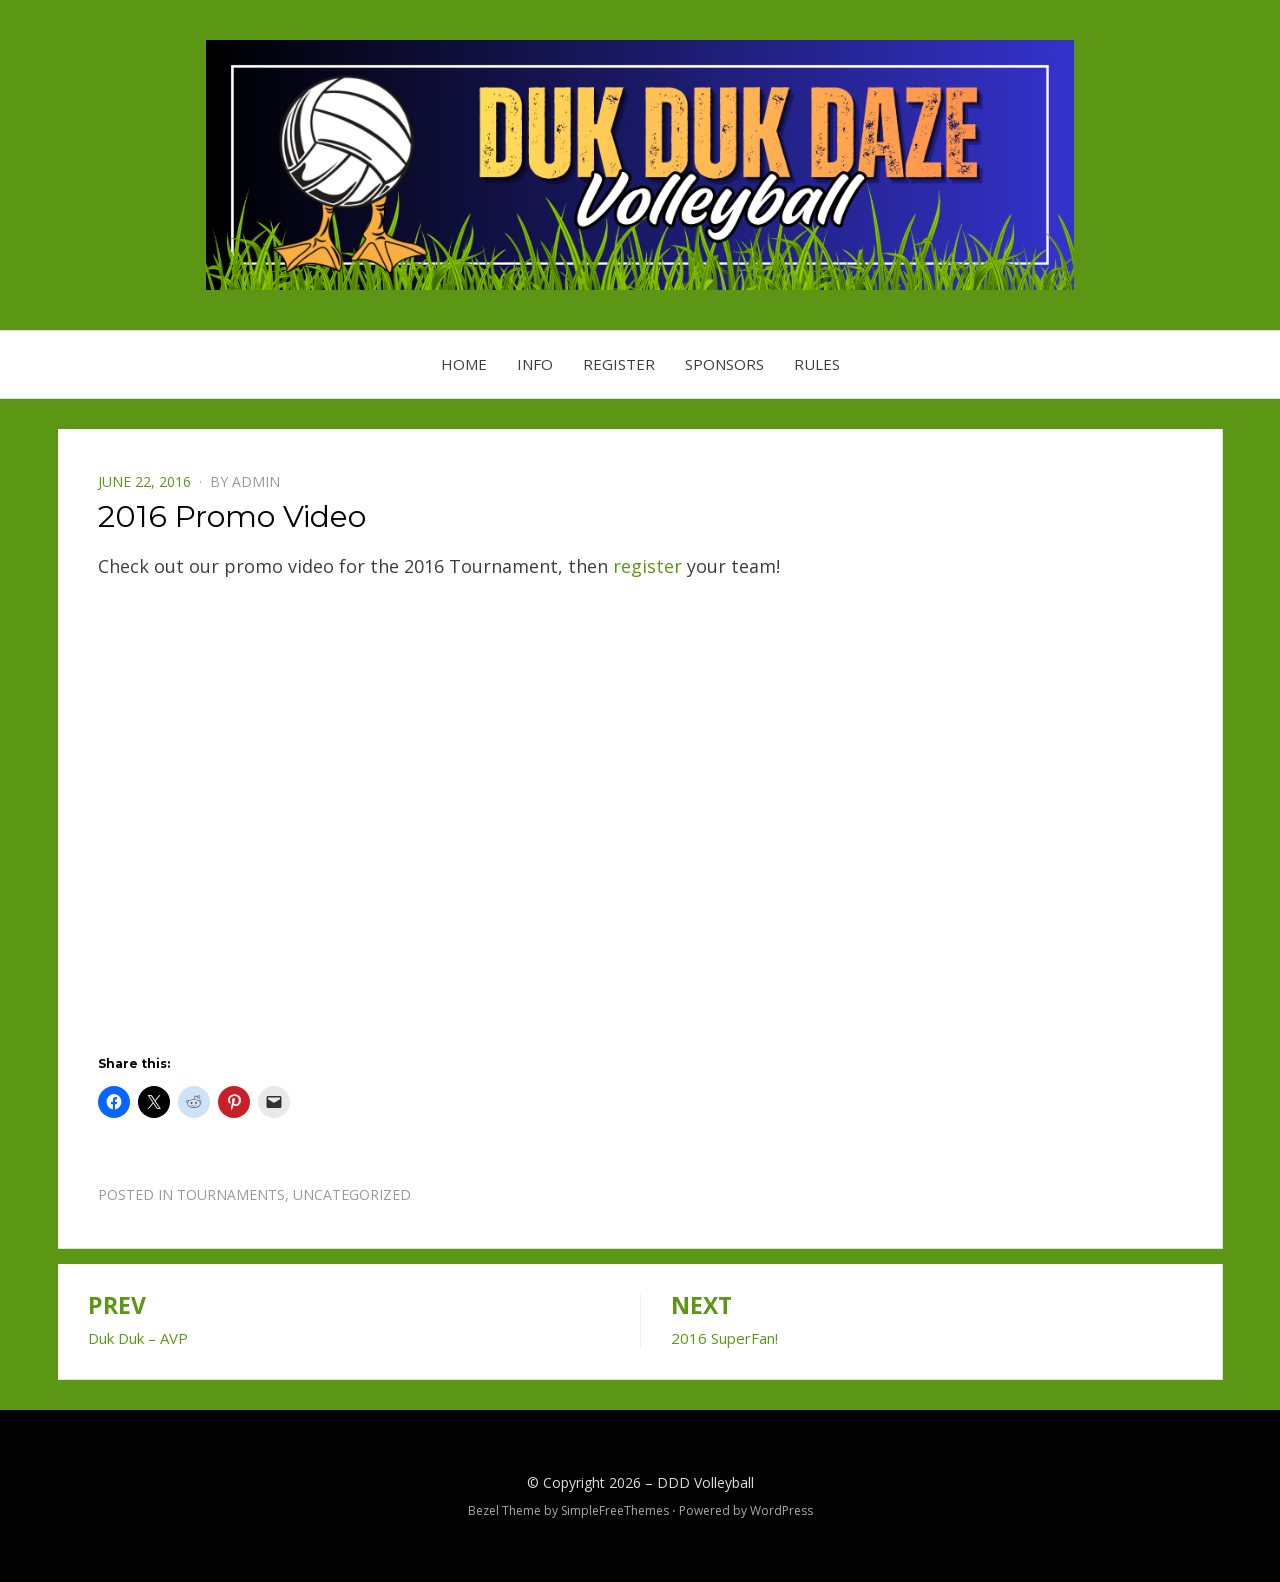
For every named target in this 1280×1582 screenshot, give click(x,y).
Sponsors (724, 364)
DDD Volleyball (705, 1482)
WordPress (781, 1510)
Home (464, 364)
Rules (817, 364)
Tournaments (231, 1194)
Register (619, 364)
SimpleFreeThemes (615, 1510)
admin (256, 481)
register (647, 566)
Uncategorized (352, 1194)
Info (535, 364)
